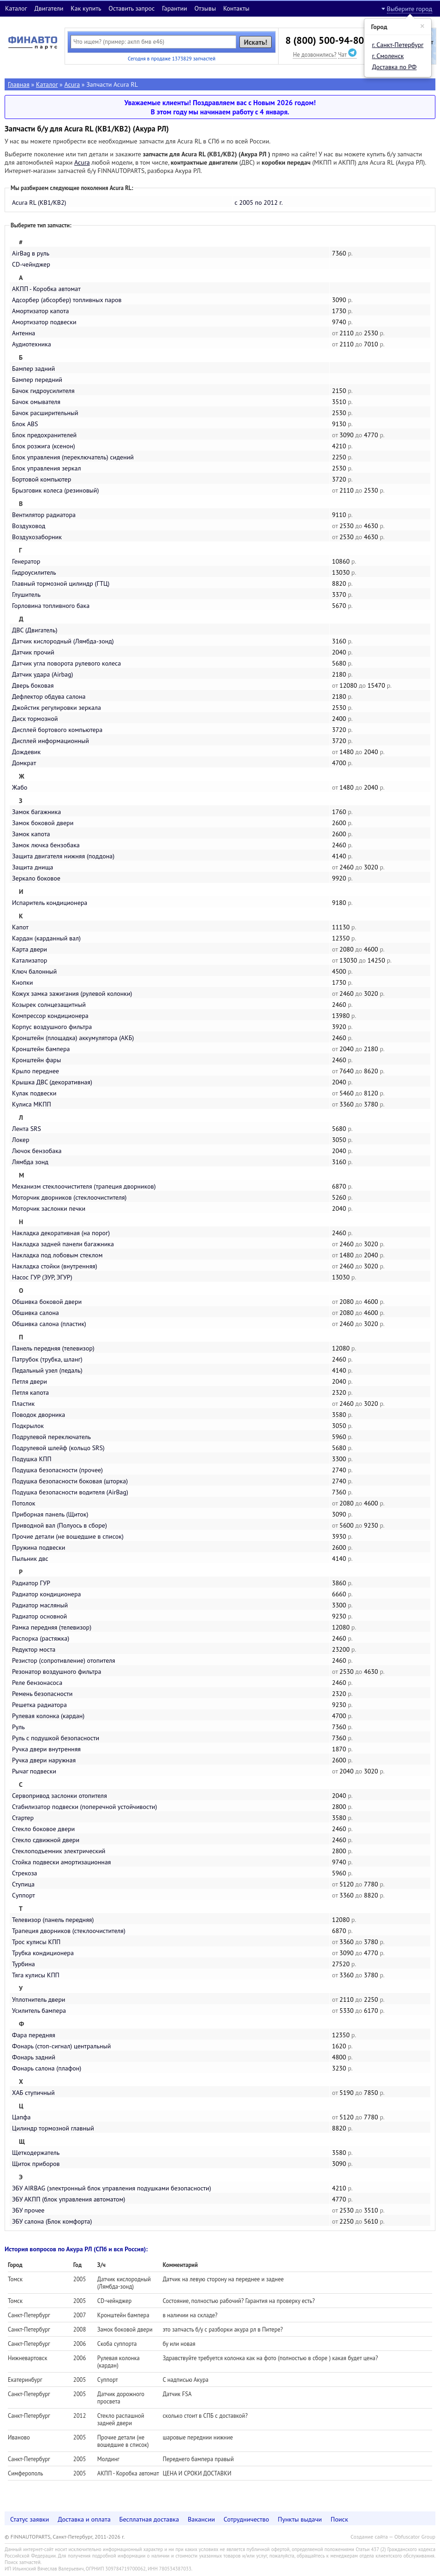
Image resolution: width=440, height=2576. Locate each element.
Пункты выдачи (300, 2519)
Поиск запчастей (23, 2562)
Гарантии (174, 8)
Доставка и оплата (84, 2519)
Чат (347, 54)
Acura (72, 84)
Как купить (86, 8)
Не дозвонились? (314, 54)
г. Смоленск (388, 56)
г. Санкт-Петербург (398, 45)
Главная (19, 84)
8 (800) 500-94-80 (324, 40)
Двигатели (48, 8)
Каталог (16, 8)
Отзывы (205, 8)
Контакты (236, 8)
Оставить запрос (131, 8)
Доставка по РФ (394, 67)
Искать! (256, 42)
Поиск (339, 2519)
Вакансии (201, 2519)
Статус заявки (29, 2519)
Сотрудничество (246, 2519)
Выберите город (409, 9)
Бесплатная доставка (149, 2519)
